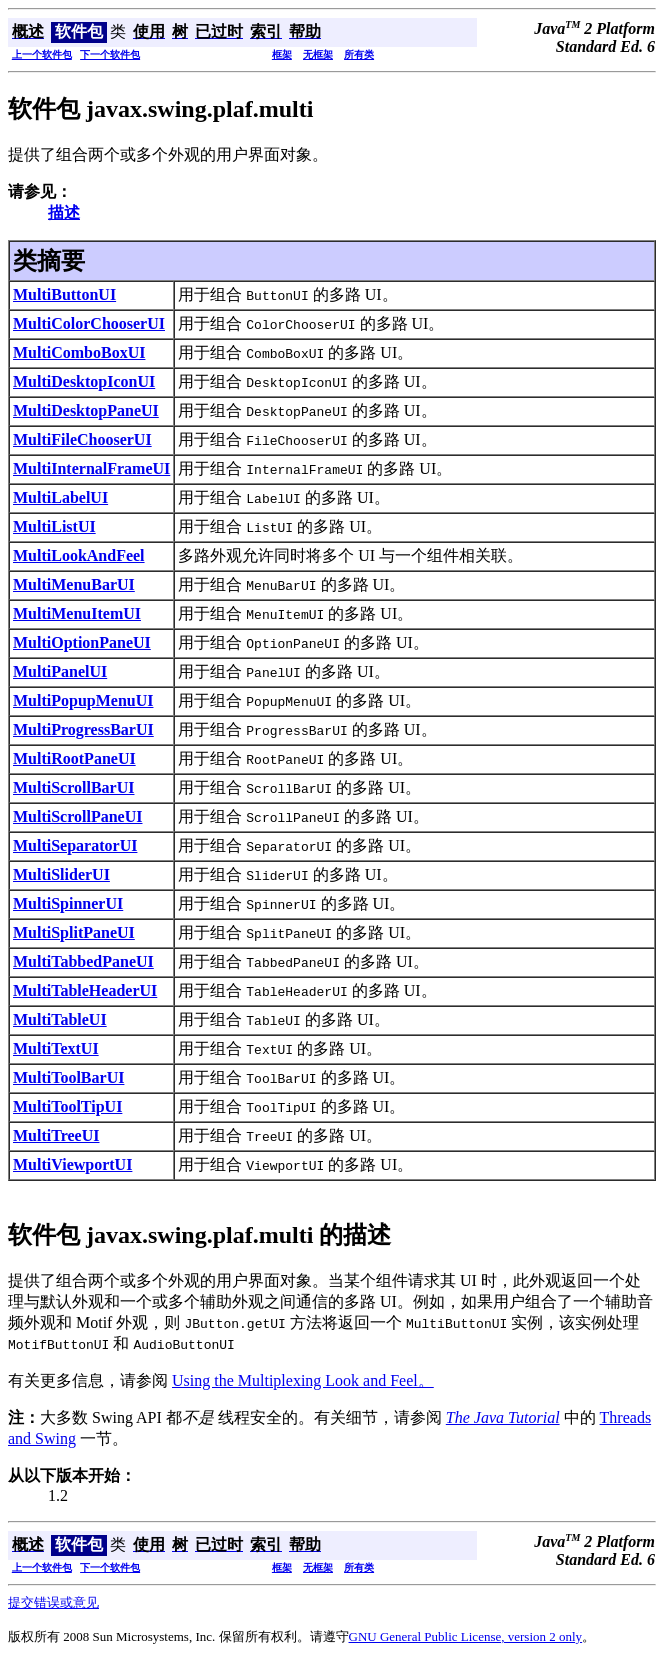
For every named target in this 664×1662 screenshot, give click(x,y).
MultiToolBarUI (68, 1077)
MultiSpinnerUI (68, 903)
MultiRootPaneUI (74, 758)
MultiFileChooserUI (82, 439)
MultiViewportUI (72, 1164)
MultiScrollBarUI (73, 787)
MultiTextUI (56, 1048)
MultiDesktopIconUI (84, 381)
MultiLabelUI (60, 497)
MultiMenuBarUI (74, 584)
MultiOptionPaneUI (82, 642)
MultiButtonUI (64, 294)
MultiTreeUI (56, 1135)
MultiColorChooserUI (89, 323)
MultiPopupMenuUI (83, 700)
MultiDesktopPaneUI (86, 410)
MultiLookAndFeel (79, 555)
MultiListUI (54, 526)
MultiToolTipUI (67, 1106)
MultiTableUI (60, 1019)
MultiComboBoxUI (79, 352)
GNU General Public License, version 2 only (466, 1636)
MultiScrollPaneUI (77, 816)
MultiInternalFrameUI (91, 468)
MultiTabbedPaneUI (83, 961)
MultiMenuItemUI (77, 613)
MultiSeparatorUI (75, 845)
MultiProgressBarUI (83, 729)
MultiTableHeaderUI (85, 990)
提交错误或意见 (53, 1602)
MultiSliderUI (61, 874)
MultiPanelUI (60, 671)
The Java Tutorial (503, 1417)
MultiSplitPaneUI (74, 932)
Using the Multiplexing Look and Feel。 (303, 1380)
